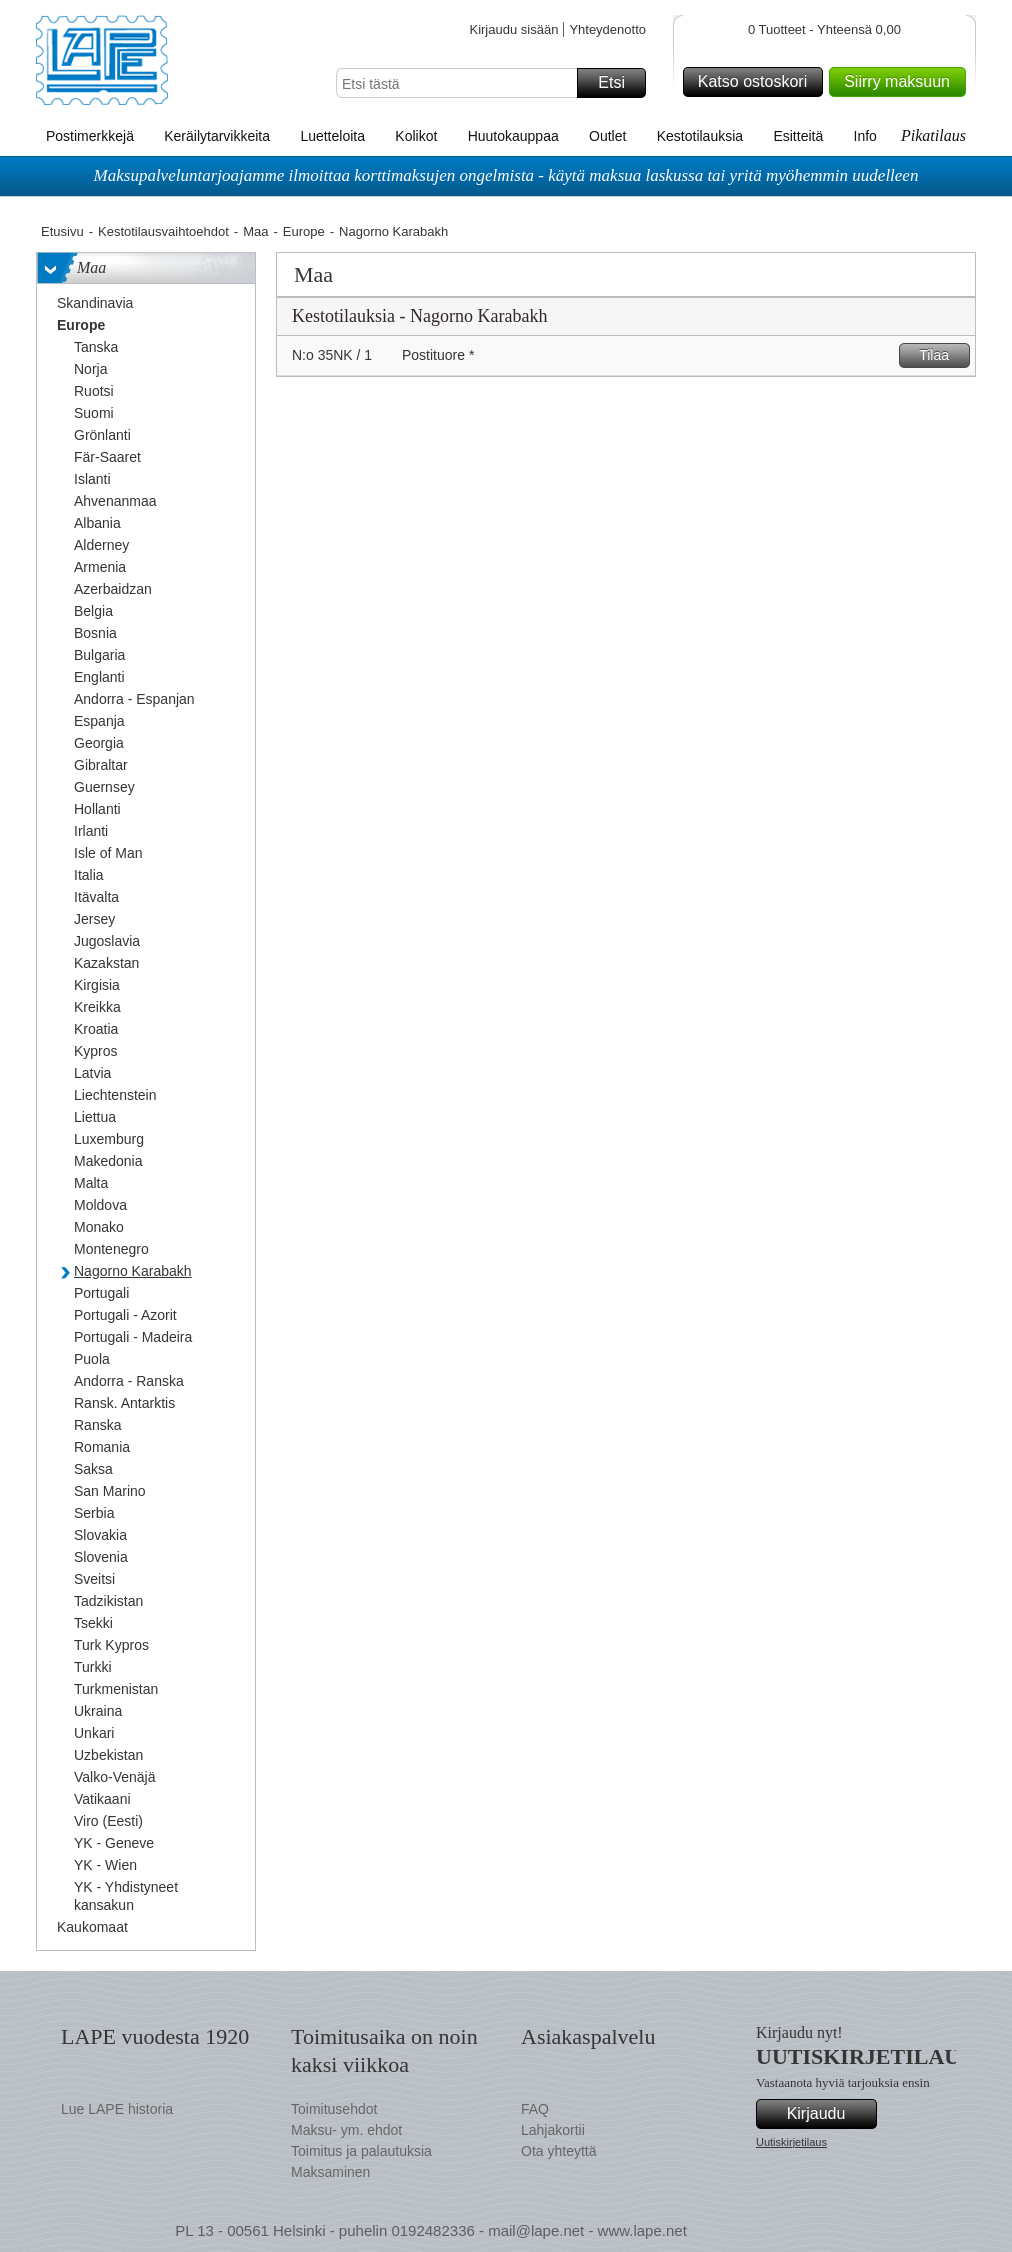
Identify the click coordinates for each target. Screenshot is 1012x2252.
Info (865, 136)
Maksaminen (330, 2172)
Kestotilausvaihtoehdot (163, 231)
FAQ (535, 2109)
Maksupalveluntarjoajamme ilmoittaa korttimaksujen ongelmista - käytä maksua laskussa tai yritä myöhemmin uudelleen (506, 175)
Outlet (607, 136)
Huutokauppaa (513, 136)
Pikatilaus (933, 135)
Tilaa (941, 355)
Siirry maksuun (902, 82)
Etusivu (62, 231)
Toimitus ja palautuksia (361, 2151)
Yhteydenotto (607, 29)
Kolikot (416, 136)
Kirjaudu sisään (513, 29)
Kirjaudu (829, 2114)
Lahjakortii (553, 2130)
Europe (304, 231)
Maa (255, 231)
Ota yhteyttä (558, 2151)
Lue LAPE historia (117, 2109)
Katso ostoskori (757, 82)
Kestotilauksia (700, 136)
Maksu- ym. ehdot (346, 2130)
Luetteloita (332, 136)
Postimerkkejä (90, 136)
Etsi (619, 83)
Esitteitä (798, 136)
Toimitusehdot (334, 2109)
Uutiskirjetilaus (791, 2142)
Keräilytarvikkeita (217, 136)
